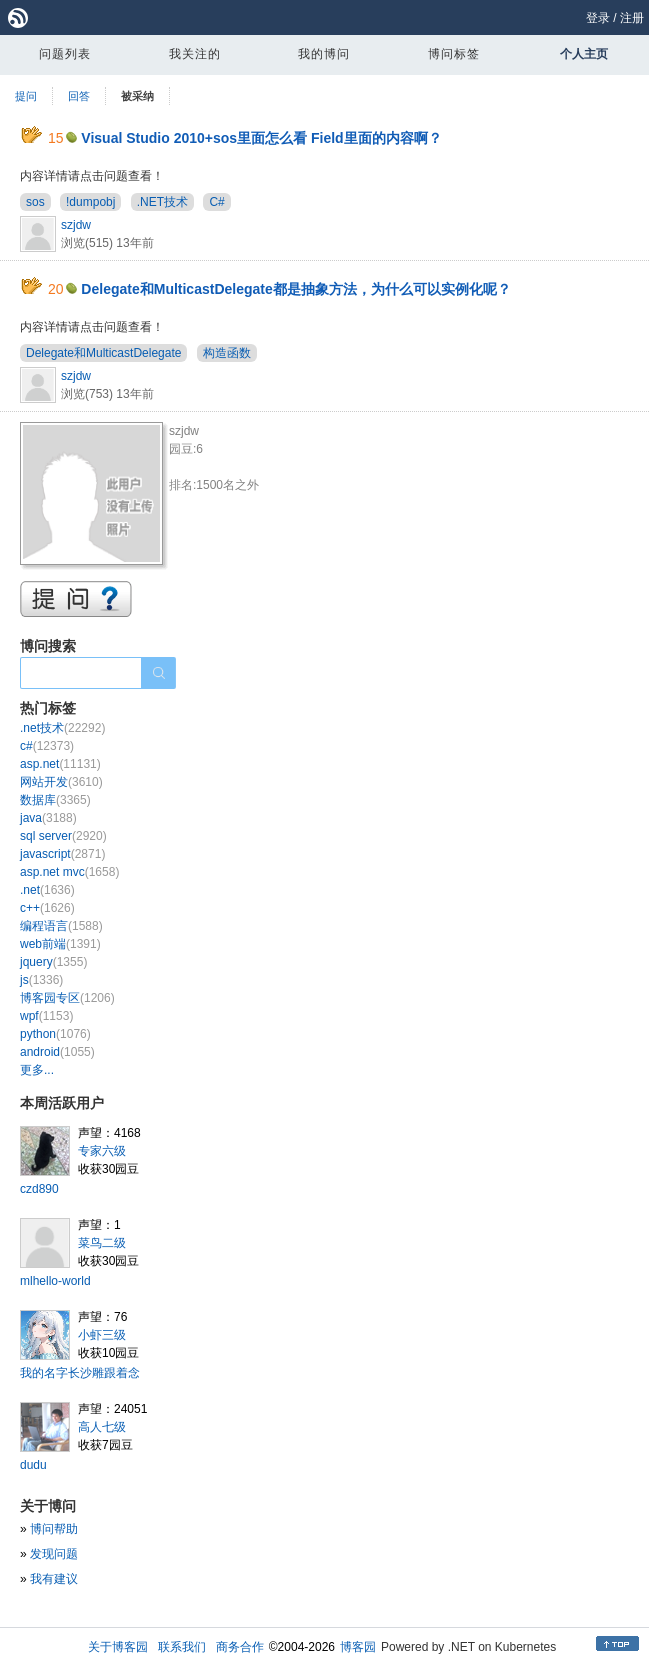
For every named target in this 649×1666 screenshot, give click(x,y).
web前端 (60, 944)
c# (47, 746)
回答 (79, 96)
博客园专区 (67, 998)
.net (47, 890)
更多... (37, 1070)
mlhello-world (55, 1281)
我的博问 (324, 54)
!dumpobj (90, 202)
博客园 (358, 1647)
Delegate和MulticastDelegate (103, 353)
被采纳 (137, 96)
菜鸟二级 (102, 1243)
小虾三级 (102, 1335)
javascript (62, 854)
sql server (63, 836)
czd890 (39, 1189)
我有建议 (54, 1579)
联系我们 (182, 1647)
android (57, 1052)
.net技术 (62, 728)
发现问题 (54, 1554)
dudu (33, 1465)
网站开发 (61, 782)
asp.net (60, 764)
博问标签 (454, 54)
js (41, 980)
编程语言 (61, 926)
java (48, 818)
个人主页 (584, 54)
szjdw (76, 225)
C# (216, 202)
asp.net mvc (69, 872)
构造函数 (227, 353)
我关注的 (195, 54)
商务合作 (240, 1647)
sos (35, 202)
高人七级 (102, 1427)
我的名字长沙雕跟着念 (80, 1373)
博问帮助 (54, 1529)
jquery (53, 962)
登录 (598, 18)
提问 (26, 96)
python (55, 1034)
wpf (46, 1016)
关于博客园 (118, 1647)
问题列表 (65, 54)
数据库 (55, 800)
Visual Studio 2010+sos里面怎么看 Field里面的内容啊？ (261, 138)
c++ (47, 908)
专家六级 (102, 1151)
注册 (632, 18)
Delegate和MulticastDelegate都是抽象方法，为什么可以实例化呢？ (295, 289)
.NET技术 (162, 202)
